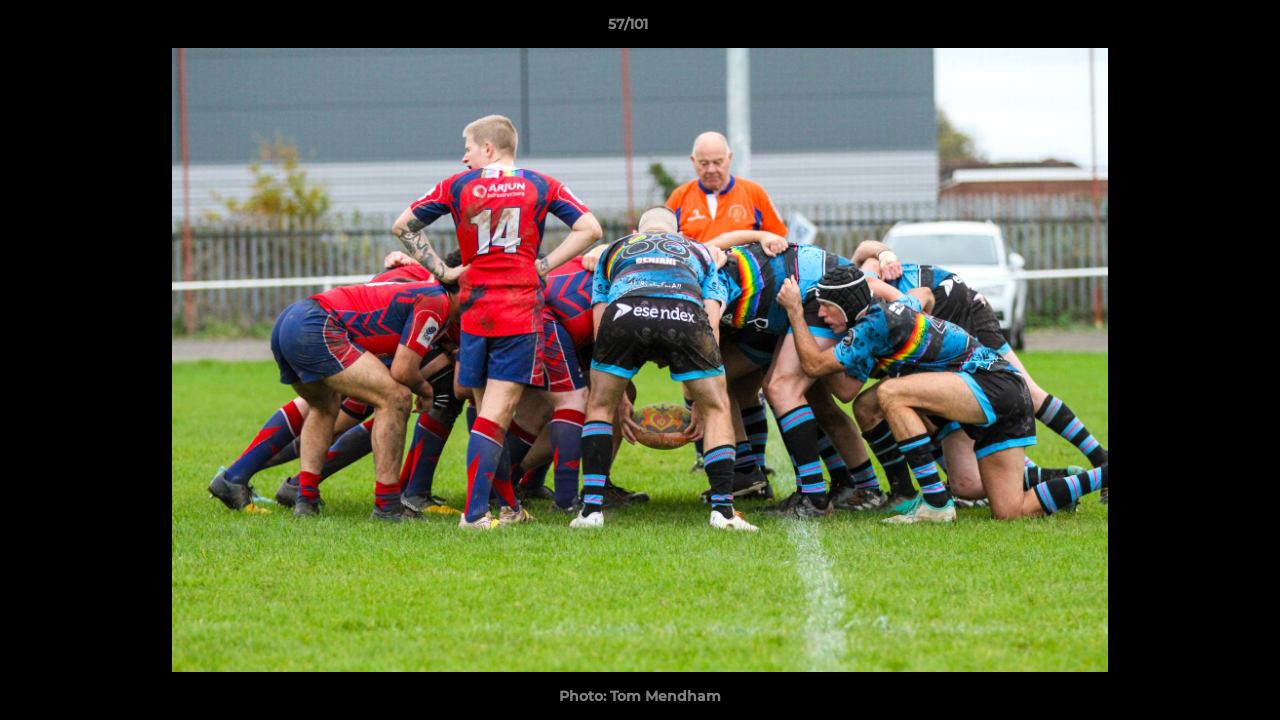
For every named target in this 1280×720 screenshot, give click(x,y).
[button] (1196, 29)
